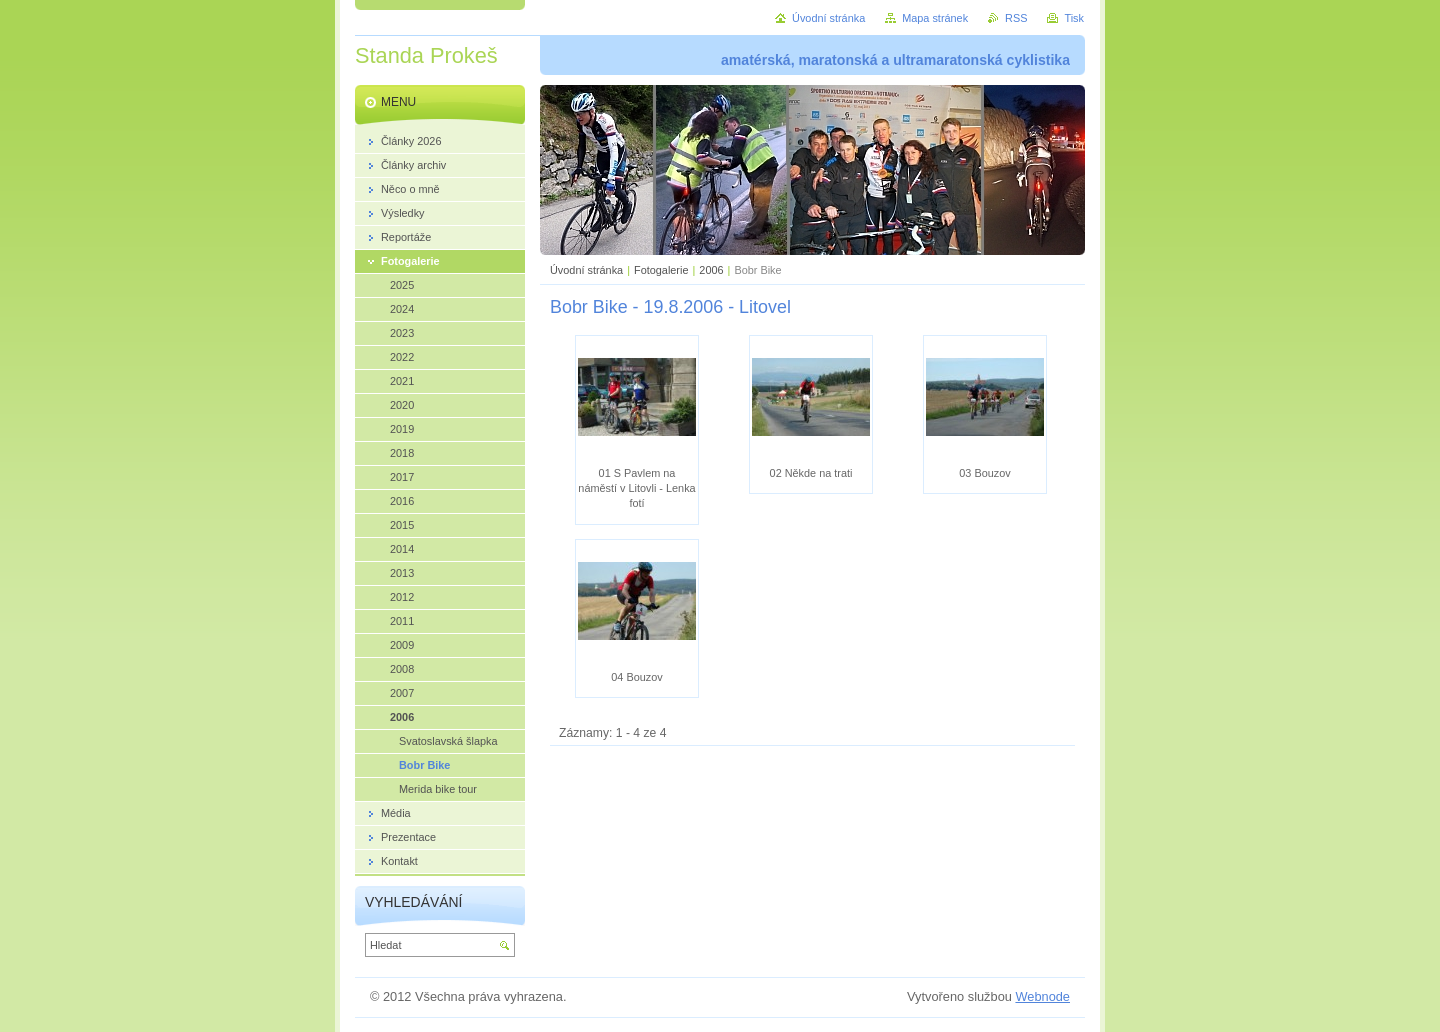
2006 (711, 270)
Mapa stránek (935, 18)
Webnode (1042, 996)
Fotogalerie (661, 270)
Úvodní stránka (586, 270)
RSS (1016, 18)
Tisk (1074, 18)
